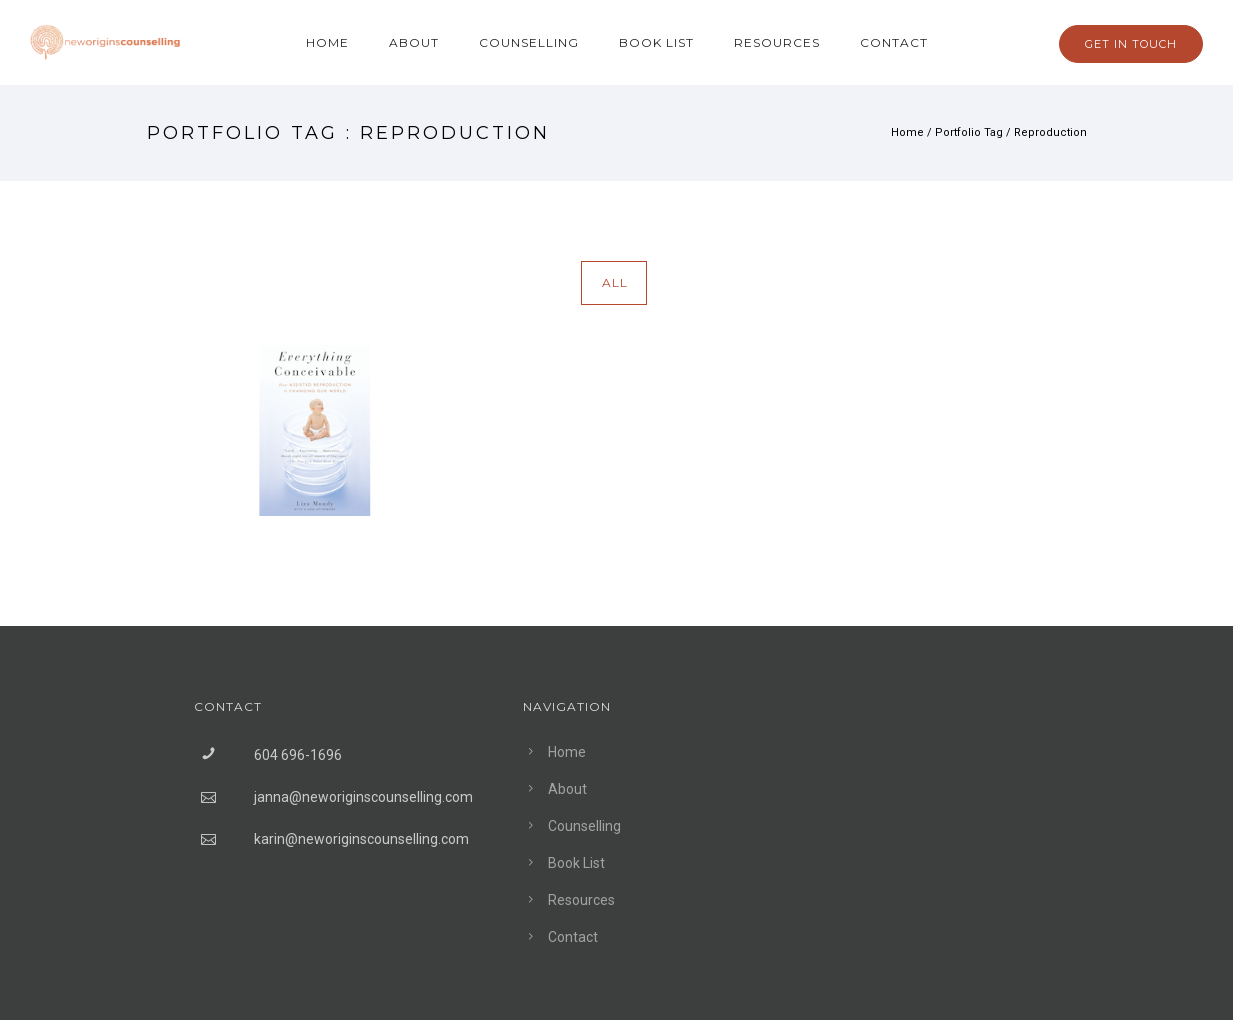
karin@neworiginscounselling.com (361, 839)
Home (327, 42)
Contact (894, 42)
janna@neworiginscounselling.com (363, 797)
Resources (777, 42)
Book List (656, 42)
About (414, 42)
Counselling (529, 42)
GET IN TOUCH (1131, 44)
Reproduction (1050, 132)
